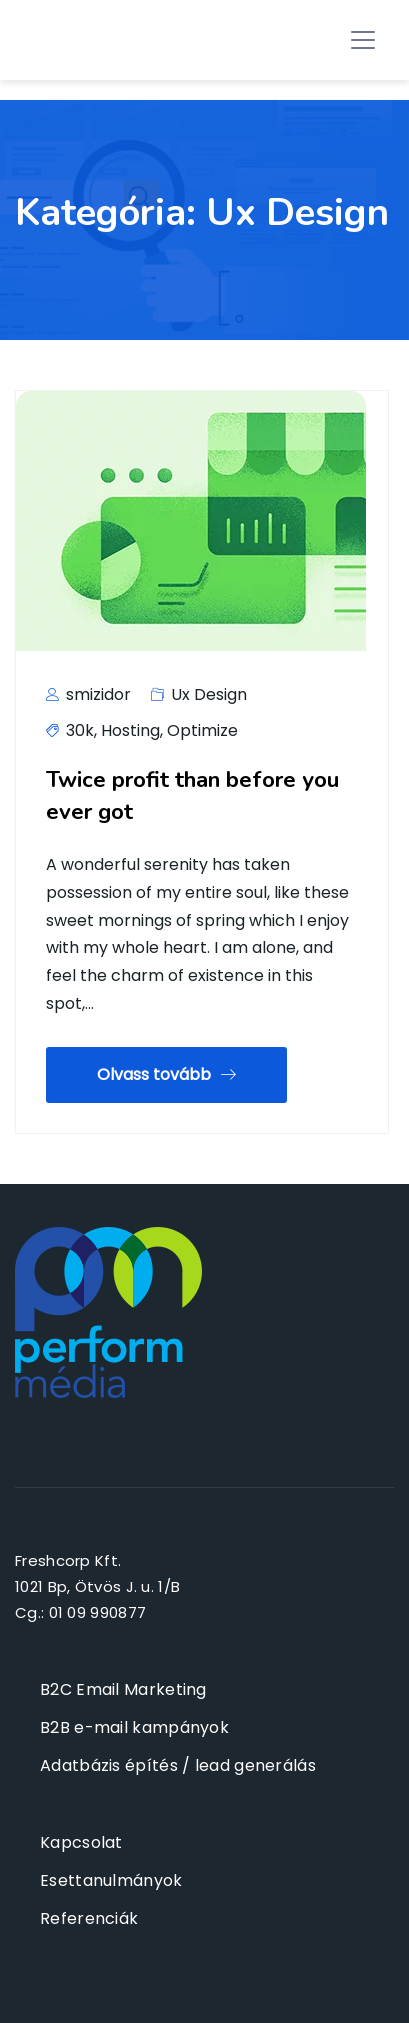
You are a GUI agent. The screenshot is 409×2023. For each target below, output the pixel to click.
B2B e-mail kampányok (134, 1727)
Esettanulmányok (111, 1880)
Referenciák (89, 1918)
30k (80, 730)
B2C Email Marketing (123, 1689)
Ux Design (209, 694)
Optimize (202, 730)
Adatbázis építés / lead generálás (178, 1765)
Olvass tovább (166, 1074)
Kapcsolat (81, 1842)
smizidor (88, 694)
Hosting (130, 730)
